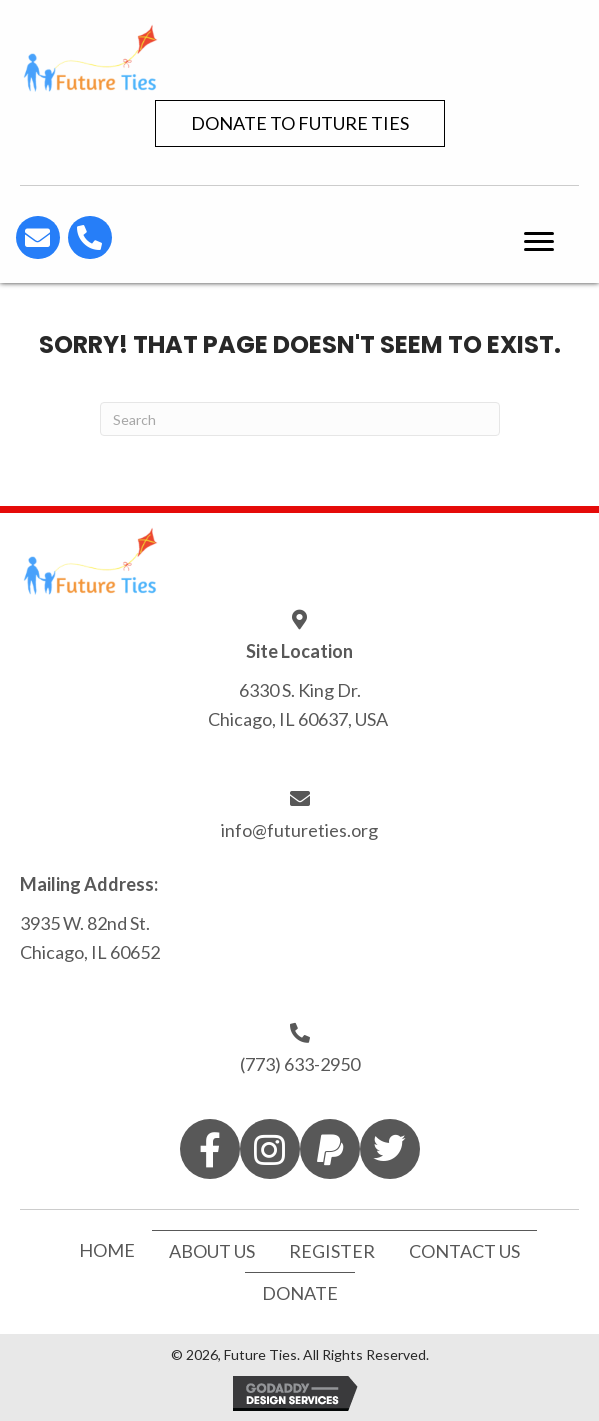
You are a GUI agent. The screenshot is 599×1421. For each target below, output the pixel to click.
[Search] (300, 419)
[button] (300, 123)
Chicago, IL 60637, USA (299, 719)
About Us (212, 1251)
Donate (300, 1293)
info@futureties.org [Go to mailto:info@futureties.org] (299, 830)
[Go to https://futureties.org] (299, 57)
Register (332, 1251)
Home (107, 1250)
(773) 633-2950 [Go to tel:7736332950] (300, 1064)
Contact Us (464, 1251)
